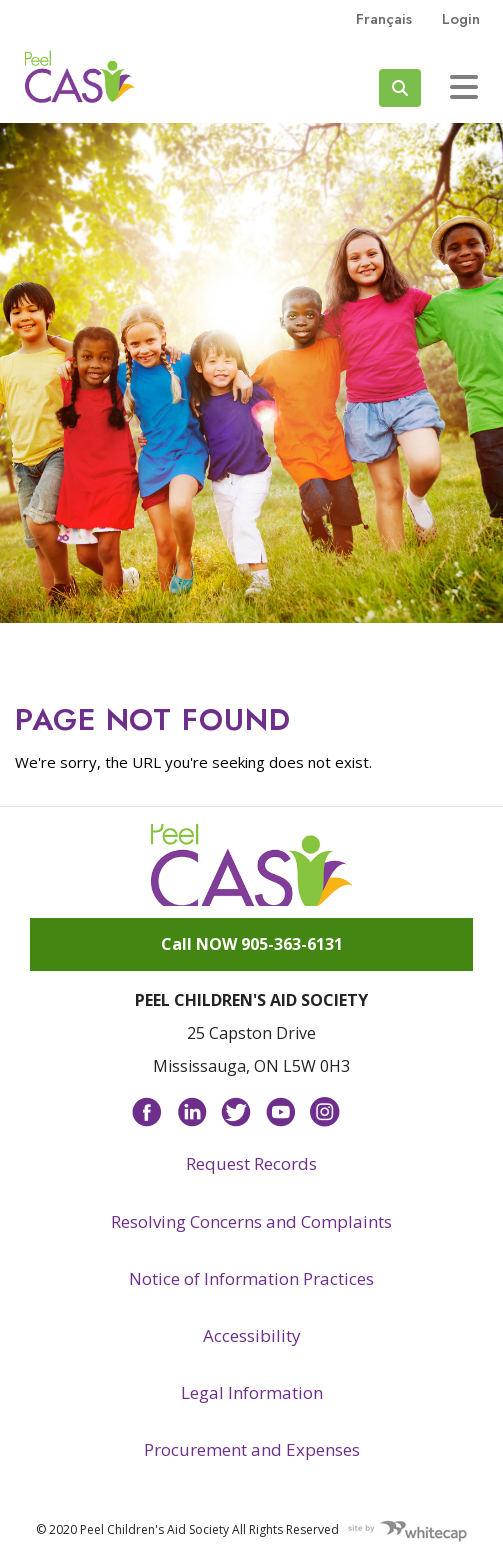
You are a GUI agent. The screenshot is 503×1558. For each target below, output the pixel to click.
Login (461, 19)
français (384, 19)
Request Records (251, 1163)
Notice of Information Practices (251, 1278)
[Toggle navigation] (464, 87)
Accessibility (252, 1335)
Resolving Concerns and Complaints (251, 1221)
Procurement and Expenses (252, 1449)
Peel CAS (80, 77)
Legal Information (252, 1392)
